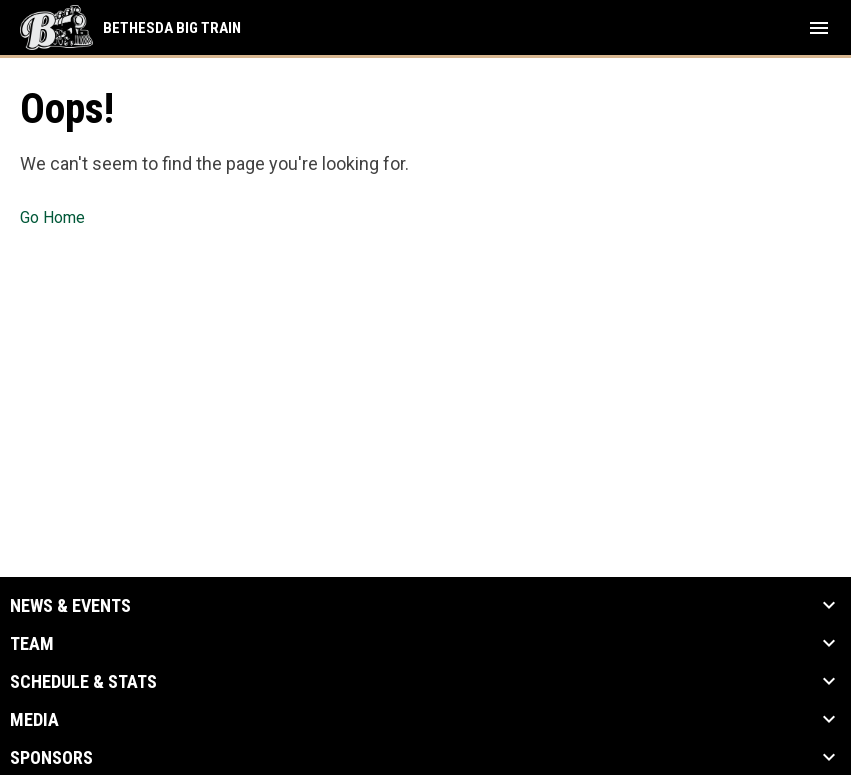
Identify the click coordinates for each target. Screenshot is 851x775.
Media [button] (34, 720)
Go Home (52, 217)
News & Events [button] (70, 606)
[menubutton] (819, 28)
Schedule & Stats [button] (83, 682)
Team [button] (32, 644)
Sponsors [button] (51, 758)
